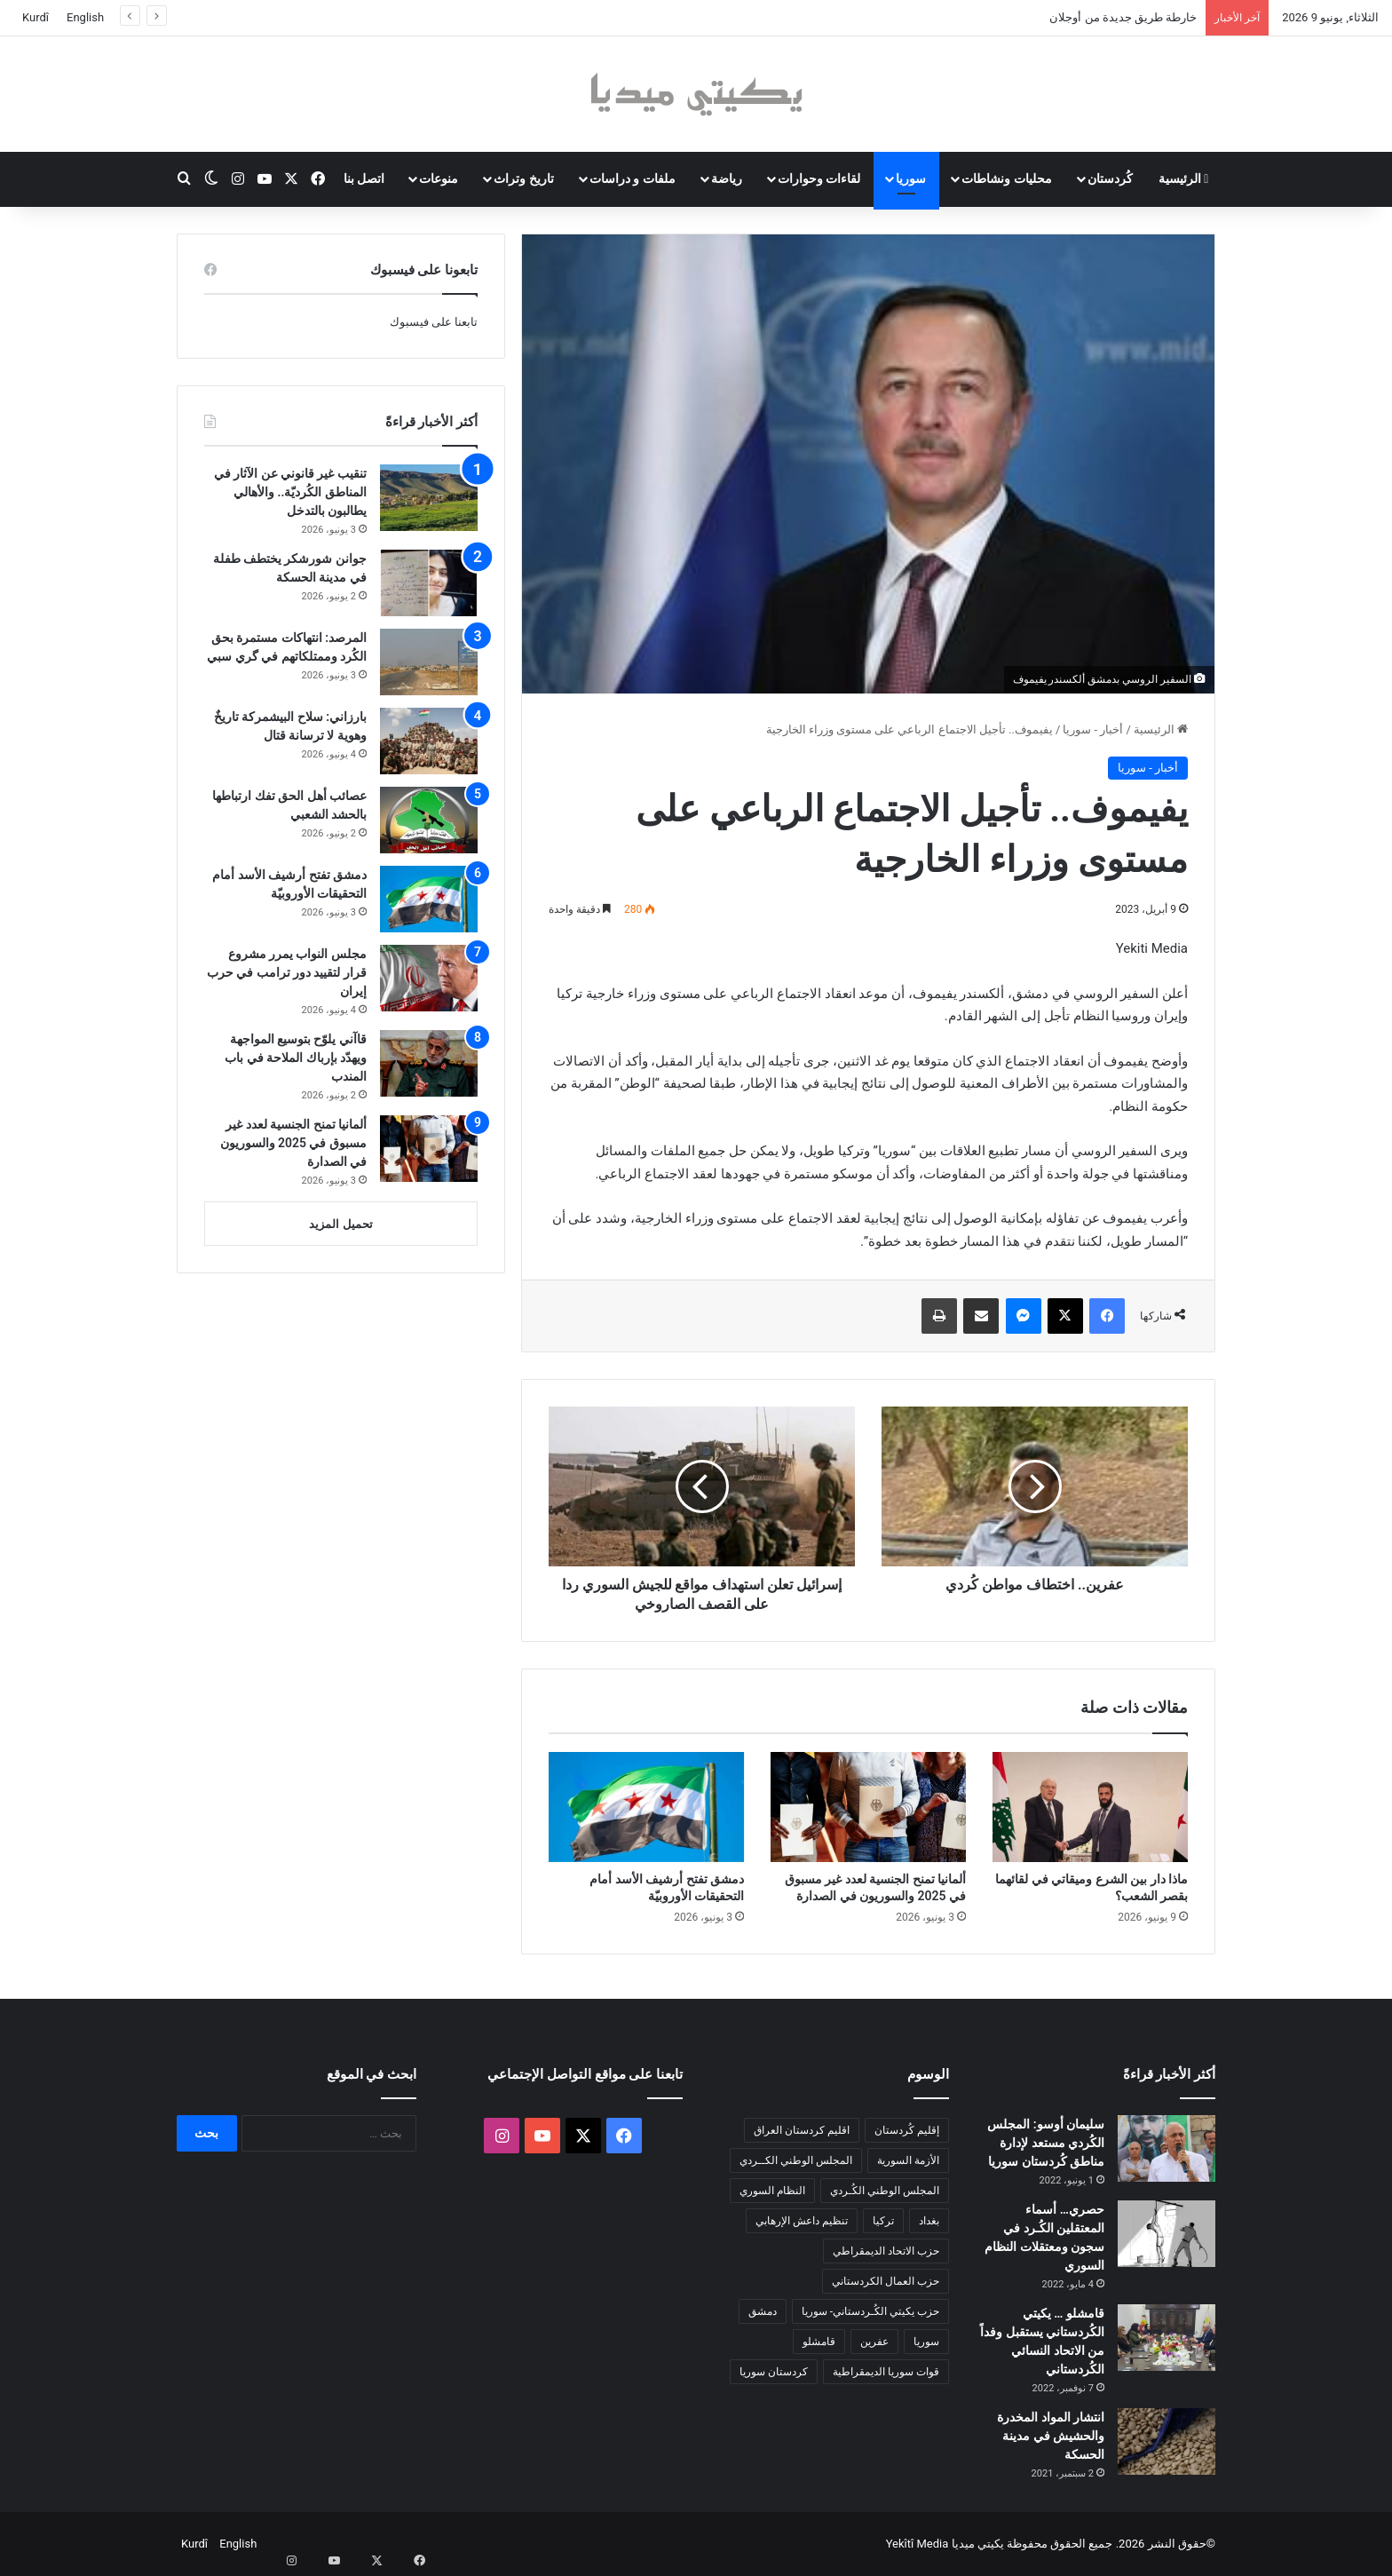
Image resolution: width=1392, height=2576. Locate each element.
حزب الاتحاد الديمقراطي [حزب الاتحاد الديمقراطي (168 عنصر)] (886, 2251)
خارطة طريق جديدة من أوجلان (1123, 17)
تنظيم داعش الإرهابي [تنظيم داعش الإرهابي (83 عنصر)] (801, 2221)
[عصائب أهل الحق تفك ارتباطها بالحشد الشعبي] (429, 820)
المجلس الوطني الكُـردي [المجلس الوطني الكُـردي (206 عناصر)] (884, 2190)
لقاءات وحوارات (819, 178)
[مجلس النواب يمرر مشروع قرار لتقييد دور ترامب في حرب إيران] (429, 978)
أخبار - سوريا (1093, 729)
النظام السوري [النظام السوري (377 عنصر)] (772, 2190)
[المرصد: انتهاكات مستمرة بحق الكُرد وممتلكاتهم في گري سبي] (429, 662)
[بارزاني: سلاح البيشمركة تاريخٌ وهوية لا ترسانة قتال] (429, 741)
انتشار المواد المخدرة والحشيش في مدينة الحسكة (1050, 2435)
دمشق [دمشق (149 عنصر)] (762, 2311)
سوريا (911, 178)
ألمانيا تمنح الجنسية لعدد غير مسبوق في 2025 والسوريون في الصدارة (293, 1143)
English (85, 17)
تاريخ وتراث (523, 178)
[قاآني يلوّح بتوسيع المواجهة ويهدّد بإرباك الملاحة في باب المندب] (429, 1063)
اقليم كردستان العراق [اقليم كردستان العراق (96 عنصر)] (802, 2130)
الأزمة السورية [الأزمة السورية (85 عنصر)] (908, 2160)
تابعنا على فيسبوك (434, 322)
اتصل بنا (364, 178)
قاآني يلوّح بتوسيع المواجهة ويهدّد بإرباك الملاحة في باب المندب (296, 1057)
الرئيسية (1184, 178)
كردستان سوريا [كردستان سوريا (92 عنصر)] (774, 2372)
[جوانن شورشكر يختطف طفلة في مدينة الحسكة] (429, 583)
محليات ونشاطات (1006, 178)
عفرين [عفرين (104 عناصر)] (874, 2341)
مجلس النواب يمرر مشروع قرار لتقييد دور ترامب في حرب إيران (287, 972)
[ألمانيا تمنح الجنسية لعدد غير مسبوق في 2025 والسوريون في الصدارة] (868, 1807)
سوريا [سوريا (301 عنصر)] (926, 2341)
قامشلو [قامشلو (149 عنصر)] (819, 2341)
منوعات (438, 178)
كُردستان (1110, 178)
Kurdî (35, 17)
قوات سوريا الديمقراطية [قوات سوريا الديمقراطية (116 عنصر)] (886, 2372)
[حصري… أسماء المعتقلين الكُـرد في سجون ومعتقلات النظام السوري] (1166, 2233)
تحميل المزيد (340, 1224)
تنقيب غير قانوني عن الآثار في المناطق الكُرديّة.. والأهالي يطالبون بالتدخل (290, 492)
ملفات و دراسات (632, 178)
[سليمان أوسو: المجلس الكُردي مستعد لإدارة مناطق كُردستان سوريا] (1166, 2148)
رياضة (726, 178)
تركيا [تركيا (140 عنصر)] (883, 2221)
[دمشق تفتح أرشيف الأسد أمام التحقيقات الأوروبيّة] (646, 1807)
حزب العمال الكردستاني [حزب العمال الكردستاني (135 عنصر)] (885, 2281)
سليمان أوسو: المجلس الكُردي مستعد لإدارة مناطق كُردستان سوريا (1045, 2142)
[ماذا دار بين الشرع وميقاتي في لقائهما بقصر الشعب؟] (1090, 1807)
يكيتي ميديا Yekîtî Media (945, 2543)
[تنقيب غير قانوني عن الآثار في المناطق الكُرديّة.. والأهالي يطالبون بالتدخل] (429, 497)
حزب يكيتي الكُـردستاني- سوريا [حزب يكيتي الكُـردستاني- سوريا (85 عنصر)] (870, 2311)
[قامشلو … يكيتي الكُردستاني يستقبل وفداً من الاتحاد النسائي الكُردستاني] (1166, 2337)
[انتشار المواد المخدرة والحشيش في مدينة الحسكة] (1166, 2441)
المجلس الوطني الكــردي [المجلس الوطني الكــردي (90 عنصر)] (796, 2160)
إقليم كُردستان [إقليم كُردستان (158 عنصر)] (906, 2130)
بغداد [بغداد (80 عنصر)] (929, 2221)
